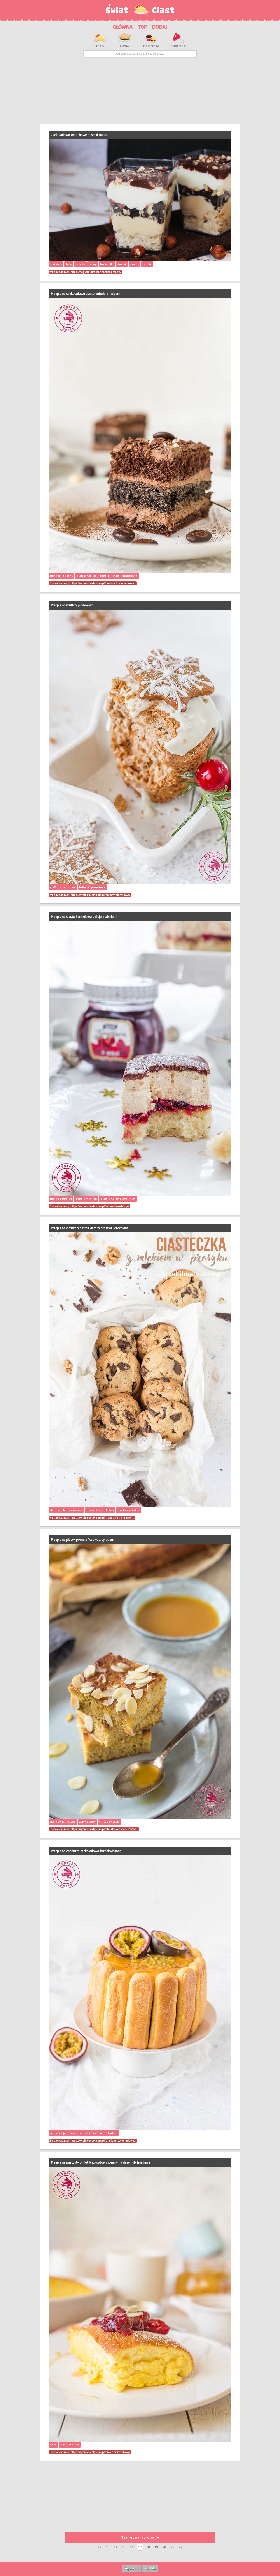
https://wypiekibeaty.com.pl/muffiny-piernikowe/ (100, 894)
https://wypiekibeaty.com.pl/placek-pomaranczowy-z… (104, 1829)
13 (107, 2547)
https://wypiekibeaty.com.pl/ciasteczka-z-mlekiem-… (102, 1517)
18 (148, 2547)
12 (99, 2547)
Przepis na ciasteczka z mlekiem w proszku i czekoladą (89, 1228)
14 (115, 2547)
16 (132, 2547)
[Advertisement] (140, 90)
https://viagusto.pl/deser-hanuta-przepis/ (96, 272)
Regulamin (131, 2568)
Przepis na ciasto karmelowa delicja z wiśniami (84, 916)
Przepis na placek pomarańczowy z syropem (82, 1539)
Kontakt (150, 2568)
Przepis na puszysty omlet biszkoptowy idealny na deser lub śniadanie (100, 2162)
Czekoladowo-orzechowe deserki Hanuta (80, 135)
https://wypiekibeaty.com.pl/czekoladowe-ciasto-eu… (103, 583)
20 (164, 2547)
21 (172, 2547)
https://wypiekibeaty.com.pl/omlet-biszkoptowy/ (100, 2452)
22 (180, 2547)
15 (124, 2547)
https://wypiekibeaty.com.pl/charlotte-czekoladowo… (103, 2140)
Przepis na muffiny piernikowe (72, 605)
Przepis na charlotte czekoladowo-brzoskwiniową (86, 1851)
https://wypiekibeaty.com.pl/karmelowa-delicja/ (100, 1206)
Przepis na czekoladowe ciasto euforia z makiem (85, 294)
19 (156, 2547)
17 (140, 2547)
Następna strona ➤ (140, 2537)
